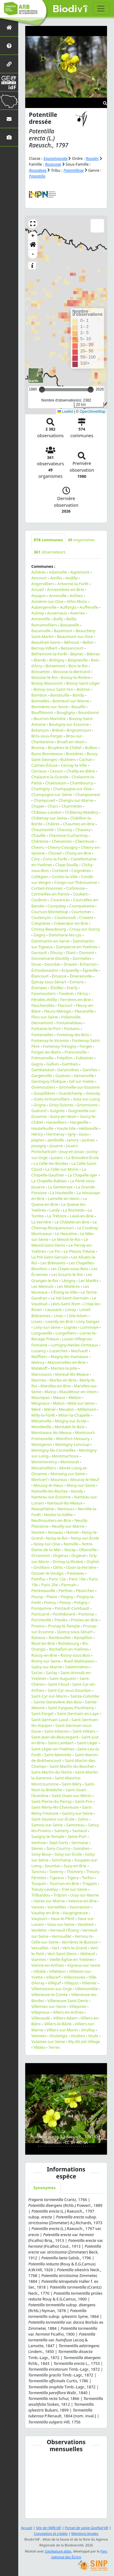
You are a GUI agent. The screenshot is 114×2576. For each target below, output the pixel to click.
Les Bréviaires (52, 1263)
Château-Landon (46, 812)
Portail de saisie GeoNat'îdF (87, 2527)
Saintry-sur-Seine (77, 1813)
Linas (58, 1315)
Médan (74, 1397)
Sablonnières (77, 1667)
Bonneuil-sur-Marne (71, 701)
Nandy (77, 1491)
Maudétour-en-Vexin (78, 1391)
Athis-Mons (77, 601)
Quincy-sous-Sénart (74, 1631)
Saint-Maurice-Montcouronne (56, 1780)
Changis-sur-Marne (75, 800)
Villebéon (57, 1971)
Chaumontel (42, 829)
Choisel (55, 853)
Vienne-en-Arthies (47, 1965)
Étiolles (57, 987)
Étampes (39, 987)
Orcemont (40, 1555)
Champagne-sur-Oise (72, 788)
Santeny (61, 1830)
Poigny (67, 1596)
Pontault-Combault (72, 1608)
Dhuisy (56, 952)
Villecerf (53, 1977)
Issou (84, 1134)
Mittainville (41, 1421)
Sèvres (37, 1848)
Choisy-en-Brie (78, 853)
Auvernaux (57, 613)
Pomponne (41, 1608)
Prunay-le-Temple (64, 1626)
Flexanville (84, 1011)
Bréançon (40, 730)
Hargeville (79, 1122)
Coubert (80, 894)
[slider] (91, 390)
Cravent (86, 917)
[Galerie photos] (9, 137)
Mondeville (41, 1426)
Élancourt (40, 976)
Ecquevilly (70, 970)
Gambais (70, 1064)
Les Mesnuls (42, 1286)
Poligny (81, 1602)
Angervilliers (42, 583)
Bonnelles (40, 701)
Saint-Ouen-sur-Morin (72, 1795)
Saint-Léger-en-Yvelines (52, 1749)
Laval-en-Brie (81, 1216)
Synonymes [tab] (44, 2187)
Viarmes (38, 1959)
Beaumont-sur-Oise (75, 636)
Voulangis (58, 2035)
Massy (50, 1391)
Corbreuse (75, 888)
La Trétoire (57, 1216)
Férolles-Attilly (44, 999)
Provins (38, 1626)
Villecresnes (74, 1977)
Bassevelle (69, 625)
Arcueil (37, 589)
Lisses (36, 1321)
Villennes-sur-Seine (48, 2006)
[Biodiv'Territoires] (9, 101)
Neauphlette (42, 1508)
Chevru (37, 847)
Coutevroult (65, 917)
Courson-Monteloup (49, 911)
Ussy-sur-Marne (84, 1895)
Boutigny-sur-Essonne (69, 724)
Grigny (39, 1105)
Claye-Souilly (66, 864)
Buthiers (68, 759)
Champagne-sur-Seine (51, 794)
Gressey (93, 1093)
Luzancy (38, 1350)
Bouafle (78, 706)
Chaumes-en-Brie (79, 824)
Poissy (65, 1602)
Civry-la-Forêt (55, 859)
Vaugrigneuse (75, 1912)
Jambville (56, 1140)
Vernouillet (61, 1936)
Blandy (39, 660)
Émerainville (81, 976)
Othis (58, 1567)
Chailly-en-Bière (80, 771)
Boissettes (40, 671)
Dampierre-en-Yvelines (77, 946)
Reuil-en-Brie (43, 1643)
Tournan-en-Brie (64, 1883)
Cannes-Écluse (44, 765)
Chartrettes (71, 806)
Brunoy (37, 747)
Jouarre (56, 1145)
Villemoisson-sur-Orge (51, 1988)
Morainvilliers (43, 1468)
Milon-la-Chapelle (74, 1415)
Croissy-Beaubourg (48, 929)
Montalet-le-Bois (70, 1426)
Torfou (88, 1877)
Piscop (37, 1596)
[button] (32, 223)
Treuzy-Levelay (44, 1889)
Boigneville (78, 660)
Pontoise (86, 1614)
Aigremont (79, 572)
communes (48, 539)
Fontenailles (42, 1034)
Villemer (89, 1983)
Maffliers (39, 1356)
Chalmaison (56, 783)
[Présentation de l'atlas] (9, 46)
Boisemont (55, 665)
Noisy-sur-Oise (46, 1544)
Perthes (66, 1590)
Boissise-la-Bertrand (71, 671)
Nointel (38, 1532)
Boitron (83, 689)
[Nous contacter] (9, 119)
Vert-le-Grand (75, 1948)
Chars (53, 806)
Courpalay (56, 906)
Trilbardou (40, 1895)
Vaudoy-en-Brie (45, 1912)
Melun (58, 1403)
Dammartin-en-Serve (50, 941)
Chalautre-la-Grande (49, 777)
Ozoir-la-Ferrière (81, 1567)
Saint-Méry (71, 1784)
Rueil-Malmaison (79, 1661)
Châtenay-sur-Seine (49, 818)
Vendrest (86, 1924)
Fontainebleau (70, 1022)
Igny (71, 1134)
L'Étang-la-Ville (64, 1292)
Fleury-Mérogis (57, 1011)
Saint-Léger (87, 1743)
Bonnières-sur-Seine (49, 706)
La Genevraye (60, 1187)
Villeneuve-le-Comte (49, 1994)
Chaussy (64, 829)
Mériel (50, 1409)
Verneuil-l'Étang (64, 1930)
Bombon (39, 695)
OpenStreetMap (92, 411)
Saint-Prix (83, 1801)
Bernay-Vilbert (44, 648)
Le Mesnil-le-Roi (66, 1239)
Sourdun (52, 1865)
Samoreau (75, 1825)
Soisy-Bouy (41, 1854)
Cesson (56, 771)
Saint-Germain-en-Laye (77, 1713)
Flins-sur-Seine (44, 1017)
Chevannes (62, 841)
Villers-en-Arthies (68, 2012)
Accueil (26, 2527)
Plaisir (52, 1596)
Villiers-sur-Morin (62, 2030)
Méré (36, 1409)
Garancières (68, 1069)
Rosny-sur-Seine (46, 1661)
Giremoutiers (43, 1087)
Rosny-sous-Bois (75, 1655)
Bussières (74, 753)
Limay (70, 1309)
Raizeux (38, 1637)
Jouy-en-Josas (72, 1151)
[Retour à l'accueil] (9, 27)
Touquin (38, 1883)
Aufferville (89, 607)
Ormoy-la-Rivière (68, 1561)
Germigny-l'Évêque (48, 1081)
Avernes (77, 613)
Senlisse (38, 1842)
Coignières (81, 870)
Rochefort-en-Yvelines (69, 1649)
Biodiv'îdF (70, 9)
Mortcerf (39, 1479)
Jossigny (38, 1145)
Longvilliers (66, 1333)
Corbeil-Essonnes (47, 888)
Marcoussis (41, 1374)
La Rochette (74, 1210)
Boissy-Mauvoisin (47, 683)
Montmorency (44, 1462)
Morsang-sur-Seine (67, 1473)
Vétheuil (87, 1953)
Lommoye (89, 1327)
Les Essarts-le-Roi (67, 1274)
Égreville (90, 970)
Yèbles (39, 2047)
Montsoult (69, 1462)
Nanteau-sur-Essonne (51, 1497)
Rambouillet (60, 1637)
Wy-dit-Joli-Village (84, 2041)
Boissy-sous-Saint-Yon (53, 689)
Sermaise (79, 1842)
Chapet (37, 806)
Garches (89, 1069)
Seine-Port (76, 1836)
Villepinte (77, 2006)
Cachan (85, 759)
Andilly (71, 578)
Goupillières (44, 1093)
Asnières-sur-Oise (47, 601)
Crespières (40, 923)
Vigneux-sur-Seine (83, 1965)
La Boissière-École (82, 1157)
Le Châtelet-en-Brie (71, 1222)
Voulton (78, 2035)
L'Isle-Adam (77, 1315)
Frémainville (42, 1058)
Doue (36, 964)
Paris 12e (57, 1579)
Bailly (58, 618)
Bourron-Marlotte (49, 718)
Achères (38, 572)
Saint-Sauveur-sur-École (52, 1819)
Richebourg (68, 1643)
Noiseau (55, 1532)
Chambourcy (81, 783)
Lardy (55, 1210)
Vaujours (39, 1918)
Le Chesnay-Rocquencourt (64, 1224)
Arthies (76, 595)
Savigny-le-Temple (47, 1836)
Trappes (89, 1883)
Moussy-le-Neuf (85, 1479)
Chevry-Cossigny (62, 847)
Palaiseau (75, 1573)
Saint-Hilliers (83, 1731)
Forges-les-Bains (46, 1052)
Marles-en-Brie (62, 1380)
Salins (83, 1819)
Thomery (75, 1871)
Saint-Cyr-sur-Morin (49, 1696)
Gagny (37, 1064)
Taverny (56, 1871)
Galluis (53, 1064)
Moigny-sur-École (70, 1421)
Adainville (58, 572)
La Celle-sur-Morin (62, 1169)
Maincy (37, 1362)
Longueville (41, 1333)
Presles (60, 1620)
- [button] (33, 254)
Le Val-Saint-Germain (69, 1298)
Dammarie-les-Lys (65, 935)
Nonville (71, 1544)
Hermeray (55, 1134)
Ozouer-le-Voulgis (47, 1573)
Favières (66, 993)
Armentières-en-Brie (65, 589)
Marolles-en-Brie (55, 1386)
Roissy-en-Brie (44, 1655)
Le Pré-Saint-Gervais (49, 1257)
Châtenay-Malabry (81, 812)
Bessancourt (72, 648)
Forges (86, 1046)
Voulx (93, 2035)
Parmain (69, 1584)
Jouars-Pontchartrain (55, 1148)
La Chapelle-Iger (83, 1175)
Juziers (57, 1157)
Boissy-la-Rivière (75, 677)
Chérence (40, 841)
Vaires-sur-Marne (49, 1901)
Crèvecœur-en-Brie (71, 923)
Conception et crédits (50, 2533)
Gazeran (63, 1075)
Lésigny (68, 1280)
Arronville (58, 595)
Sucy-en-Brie (75, 1865)
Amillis (56, 578)
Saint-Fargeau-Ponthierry (71, 1707)
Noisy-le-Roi (56, 1538)
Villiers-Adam (65, 2018)
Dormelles (82, 958)
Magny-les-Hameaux (69, 1356)
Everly (72, 987)
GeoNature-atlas (58, 2551)
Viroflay (88, 2030)
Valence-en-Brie (82, 1901)
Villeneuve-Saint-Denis (67, 2000)
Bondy (78, 695)
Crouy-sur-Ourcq (84, 929)
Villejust (71, 1983)
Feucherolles (42, 1005)
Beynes (76, 654)
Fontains (71, 1028)
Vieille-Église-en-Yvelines (72, 1959)
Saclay (51, 1672)
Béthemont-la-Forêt (49, 654)
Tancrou (38, 1871)
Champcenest (87, 794)
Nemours (65, 1508)
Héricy (37, 1134)
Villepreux (40, 2012)
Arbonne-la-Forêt (72, 583)
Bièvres (93, 654)
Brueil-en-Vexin (71, 741)
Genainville (84, 1075)
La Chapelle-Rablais (49, 1181)
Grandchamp (70, 1093)
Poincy (50, 1602)
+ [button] (33, 236)
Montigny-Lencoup (72, 1444)
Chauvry (82, 829)
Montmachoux (65, 1456)
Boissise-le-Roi (44, 677)
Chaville (38, 835)
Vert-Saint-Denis (62, 1953)
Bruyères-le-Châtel (64, 747)
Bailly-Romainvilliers (54, 621)
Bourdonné (88, 712)
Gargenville (41, 1075)
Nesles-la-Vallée (58, 1514)
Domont (86, 952)
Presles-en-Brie (84, 1620)
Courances (60, 900)
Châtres (53, 824)
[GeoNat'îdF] (9, 82)
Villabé (39, 1971)
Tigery (72, 1877)
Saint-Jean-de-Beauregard (54, 1737)
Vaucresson (79, 1907)
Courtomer (81, 911)
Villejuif (54, 1983)
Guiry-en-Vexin (63, 1116)
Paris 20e (49, 1584)
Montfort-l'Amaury (72, 1438)
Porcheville (41, 1620)
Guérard (39, 1110)
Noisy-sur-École (85, 1538)
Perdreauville (43, 1590)
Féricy (82, 993)
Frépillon (65, 1058)
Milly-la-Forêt (43, 1415)
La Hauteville (61, 1192)
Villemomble (86, 1988)
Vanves (37, 1907)
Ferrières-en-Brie (75, 999)
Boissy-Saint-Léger (83, 683)
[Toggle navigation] (100, 8)
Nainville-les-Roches (49, 1491)
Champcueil (44, 800)
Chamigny (40, 788)
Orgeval (78, 1555)
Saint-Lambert (61, 1743)
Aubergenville (44, 607)
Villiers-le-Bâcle (57, 2024)
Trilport (60, 1895)
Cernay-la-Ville (74, 765)
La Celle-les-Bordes (50, 1163)
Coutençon (41, 917)
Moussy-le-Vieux (48, 1485)
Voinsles (38, 2035)
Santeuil (79, 1830)
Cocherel (60, 870)
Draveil (70, 964)
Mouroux (58, 1479)
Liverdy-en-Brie (59, 1321)
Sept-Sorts (58, 1842)
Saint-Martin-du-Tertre (51, 1772)
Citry (35, 859)
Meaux (59, 1397)
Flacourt (65, 1005)
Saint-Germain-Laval (49, 1719)
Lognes (70, 1327)
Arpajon (38, 595)
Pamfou (38, 1579)
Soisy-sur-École (68, 1854)
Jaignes (37, 1140)
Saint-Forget (42, 1713)
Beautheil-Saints (46, 642)
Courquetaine (81, 906)
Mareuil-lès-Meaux (72, 1374)
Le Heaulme (66, 1233)
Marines (38, 1380)
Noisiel (72, 1532)
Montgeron (41, 1444)
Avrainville (40, 618)
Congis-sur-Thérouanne (75, 882)
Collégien (39, 876)
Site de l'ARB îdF (48, 2527)
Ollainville (88, 1549)
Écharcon (88, 964)
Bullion (91, 747)
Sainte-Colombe (84, 1696)
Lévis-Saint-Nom (65, 1303)
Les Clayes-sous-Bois (69, 1268)
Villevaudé (40, 2018)
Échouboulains (44, 970)
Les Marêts (88, 1280)
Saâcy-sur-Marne (46, 1667)
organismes (81, 539)
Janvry (73, 1140)
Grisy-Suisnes (61, 1105)
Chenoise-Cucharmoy (68, 835)
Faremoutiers (43, 993)
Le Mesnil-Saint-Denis (59, 1242)
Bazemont (63, 630)
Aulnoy (37, 613)
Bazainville (41, 630)
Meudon (66, 1409)
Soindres (81, 1848)
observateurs (49, 552)
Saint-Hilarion (56, 1731)
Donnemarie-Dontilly (50, 958)
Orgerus (60, 1555)
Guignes (57, 1110)
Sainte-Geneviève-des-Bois (57, 1702)
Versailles (40, 1948)
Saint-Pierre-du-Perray (51, 1801)
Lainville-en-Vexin (63, 1198)
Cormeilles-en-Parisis (50, 894)
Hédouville (88, 1128)
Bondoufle (59, 695)
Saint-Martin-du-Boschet (72, 1766)
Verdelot (39, 1930)
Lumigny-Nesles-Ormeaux (74, 1345)
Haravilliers (56, 1122)
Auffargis (68, 607)
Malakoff (39, 1368)
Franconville (75, 1052)
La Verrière (41, 1222)
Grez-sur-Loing (86, 1099)
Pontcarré (40, 1614)
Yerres (54, 2047)
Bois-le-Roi (78, 665)
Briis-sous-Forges (47, 736)
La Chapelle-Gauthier (58, 1172)
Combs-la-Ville (65, 876)
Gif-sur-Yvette (81, 1081)
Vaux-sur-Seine (60, 1924)
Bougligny (66, 712)
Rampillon (83, 1637)
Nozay (70, 1549)
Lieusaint (53, 1309)
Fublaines (84, 1058)
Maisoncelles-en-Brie (66, 1362)
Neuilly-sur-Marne (68, 1526)
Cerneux (39, 771)
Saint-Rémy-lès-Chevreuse (55, 1807)
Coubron (39, 900)
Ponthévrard (64, 1614)
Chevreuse (84, 841)
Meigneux (40, 1403)
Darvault (39, 952)
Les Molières (68, 1286)
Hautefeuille (42, 1128)
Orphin (92, 1561)
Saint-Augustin (63, 1678)
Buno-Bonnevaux (47, 753)
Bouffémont (42, 712)
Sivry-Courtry (58, 1848)
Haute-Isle (66, 1128)
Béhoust (71, 642)
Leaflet (65, 411)
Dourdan (52, 964)
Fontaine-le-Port (46, 1028)
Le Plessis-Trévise (79, 1251)
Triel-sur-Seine (74, 1889)
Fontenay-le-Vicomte (50, 1040)
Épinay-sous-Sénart (48, 982)
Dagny (39, 935)
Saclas (37, 1672)
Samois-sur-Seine (47, 1825)
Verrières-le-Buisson (80, 1942)
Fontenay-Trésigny (59, 1046)
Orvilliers (41, 1567)
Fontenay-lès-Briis (73, 1034)
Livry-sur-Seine (46, 1327)
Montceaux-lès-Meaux (51, 1432)
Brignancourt (79, 730)
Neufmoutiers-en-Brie (51, 1520)
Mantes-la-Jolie (63, 1368)
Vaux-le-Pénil (62, 1918)
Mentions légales (84, 2533)
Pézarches (85, 1590)
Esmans (77, 982)
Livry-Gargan (88, 1321)
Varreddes (56, 1907)
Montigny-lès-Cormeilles (53, 1450)
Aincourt (39, 578)
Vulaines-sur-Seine (48, 2041)
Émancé (59, 976)
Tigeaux (57, 1877)
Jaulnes (88, 1140)
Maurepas (40, 1397)
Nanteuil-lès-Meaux (65, 1503)
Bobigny (56, 660)
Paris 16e (77, 1579)
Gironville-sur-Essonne (79, 1087)
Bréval (57, 730)
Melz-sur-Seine (80, 1403)
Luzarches (58, 1350)
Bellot (88, 642)
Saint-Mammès (57, 1754)
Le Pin (55, 1251)
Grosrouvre (87, 1105)
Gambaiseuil (42, 1069)
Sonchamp (61, 1860)
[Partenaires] (9, 64)
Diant (71, 952)
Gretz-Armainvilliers (51, 1099)
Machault (79, 1350)
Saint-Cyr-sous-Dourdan (69, 1690)
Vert (55, 1948)
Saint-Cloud (58, 1684)
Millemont (87, 1409)
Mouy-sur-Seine (81, 1485)
